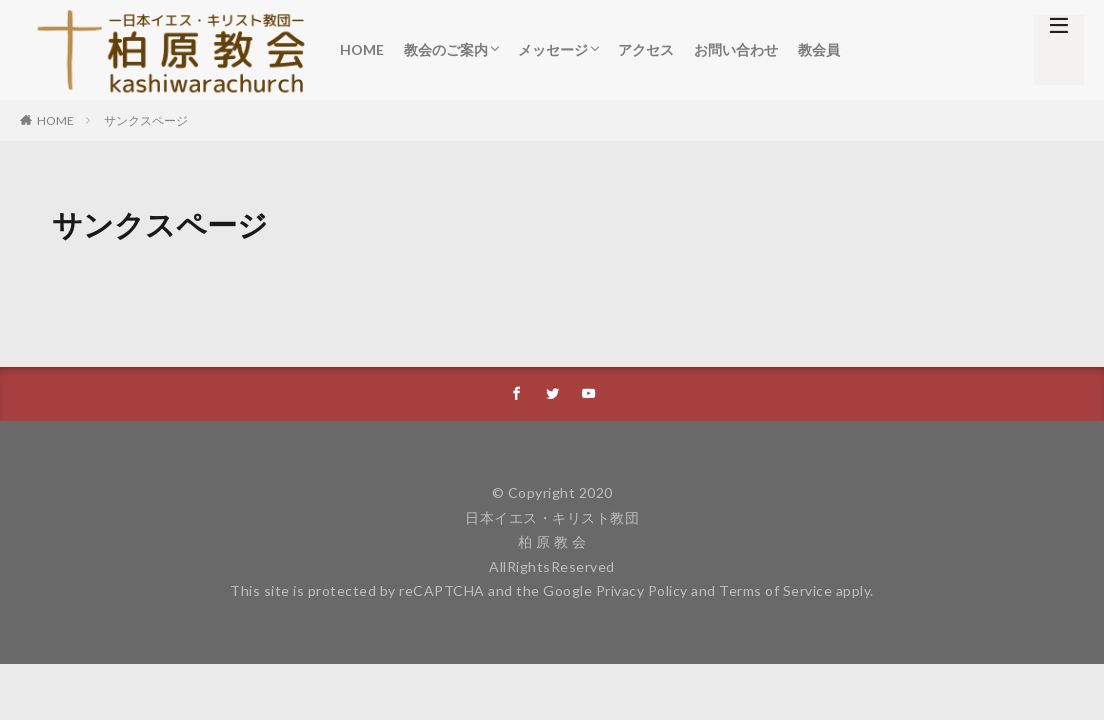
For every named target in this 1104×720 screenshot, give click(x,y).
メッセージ (553, 49)
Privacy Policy (642, 591)
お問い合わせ (736, 49)
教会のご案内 (446, 49)
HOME (362, 49)
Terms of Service (775, 591)
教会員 (819, 49)
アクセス (646, 49)
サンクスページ (146, 120)
